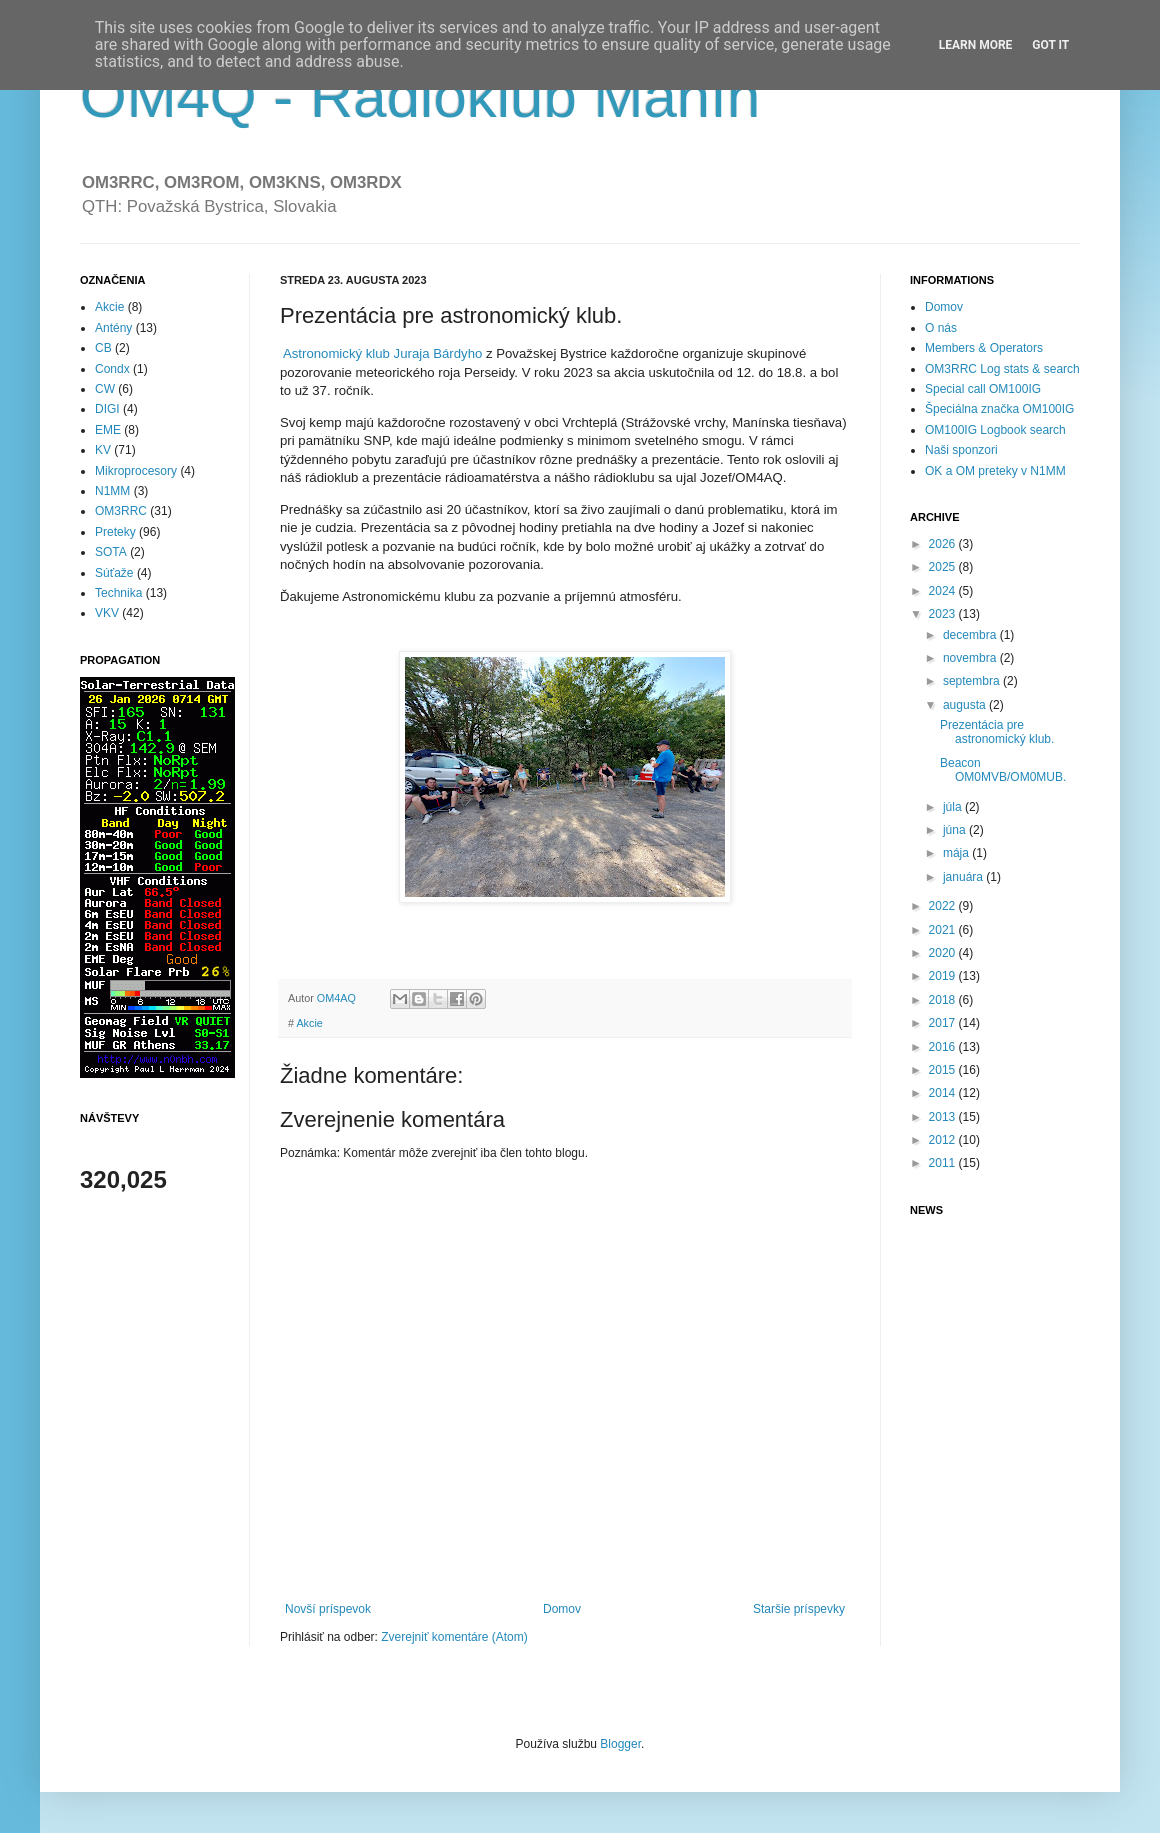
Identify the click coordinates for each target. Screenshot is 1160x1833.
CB (103, 348)
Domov (562, 1609)
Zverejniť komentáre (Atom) (454, 1637)
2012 (944, 1140)
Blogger (620, 1744)
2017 (944, 1023)
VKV (107, 613)
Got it (1050, 45)
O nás (941, 328)
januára (964, 877)
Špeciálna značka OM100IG (999, 409)
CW (105, 389)
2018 (944, 1000)
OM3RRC (121, 511)
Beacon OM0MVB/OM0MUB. (1003, 770)
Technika (118, 593)
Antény (113, 328)
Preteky (115, 532)
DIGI (107, 409)
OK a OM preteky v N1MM (995, 471)
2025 (944, 567)
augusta (966, 705)
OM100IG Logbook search (995, 430)
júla (954, 807)
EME (108, 430)
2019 (944, 976)
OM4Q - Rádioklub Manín (420, 96)
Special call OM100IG (983, 389)
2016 (944, 1047)
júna (956, 830)
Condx (112, 369)
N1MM (112, 491)
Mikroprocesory (136, 471)
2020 (944, 953)
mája (957, 853)
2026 (944, 544)
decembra (971, 635)
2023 (944, 614)
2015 (944, 1070)
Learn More (976, 45)
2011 (944, 1163)
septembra (973, 681)
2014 (944, 1093)
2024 (944, 591)
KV (103, 450)
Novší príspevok (328, 1609)
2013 (944, 1117)
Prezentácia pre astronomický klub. (997, 732)
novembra (971, 658)
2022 (944, 906)
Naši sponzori (961, 450)
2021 (944, 930)
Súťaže (114, 573)
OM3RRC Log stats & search (1002, 369)
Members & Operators (984, 348)
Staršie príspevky (799, 1609)
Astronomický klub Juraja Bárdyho (384, 353)
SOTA (111, 552)
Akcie (309, 1023)
